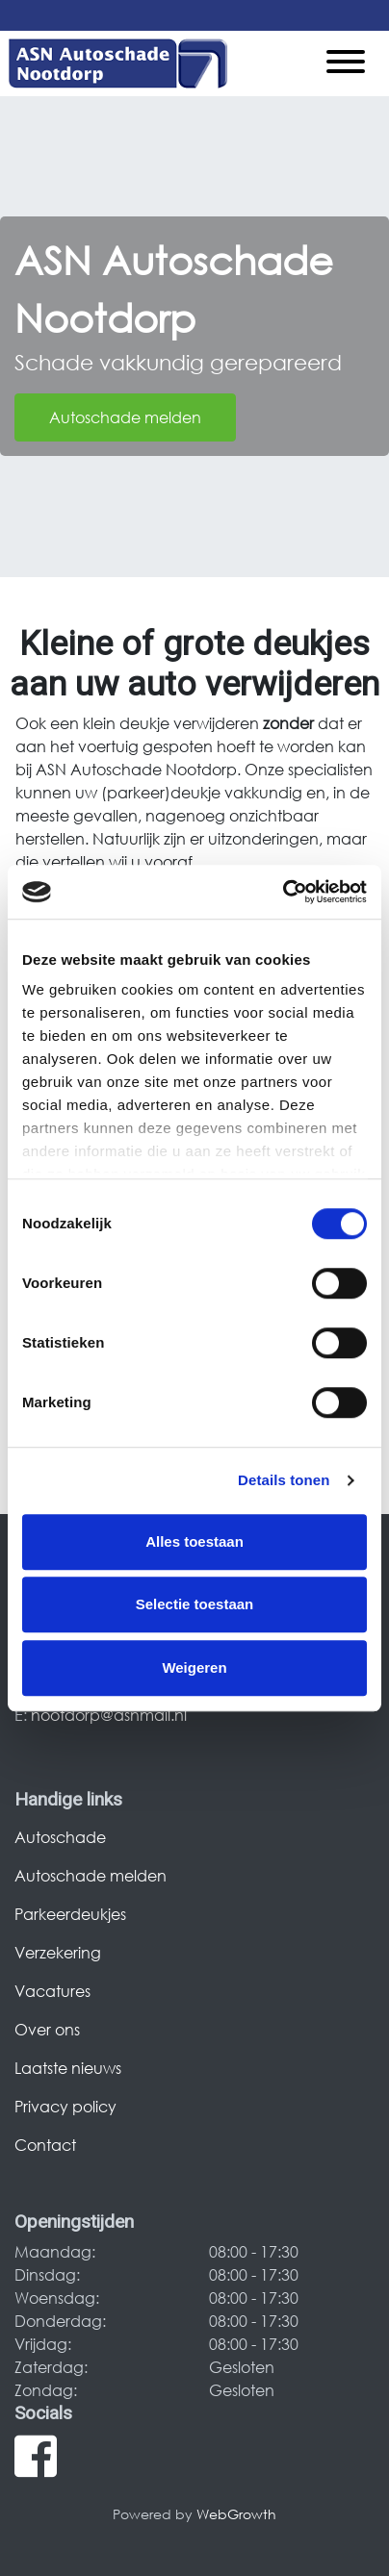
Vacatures (52, 1991)
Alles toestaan (194, 1541)
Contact (45, 2144)
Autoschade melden (125, 417)
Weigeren (194, 1667)
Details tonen (283, 1480)
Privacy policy (65, 2106)
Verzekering (57, 1952)
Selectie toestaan (195, 1604)
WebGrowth (236, 2514)
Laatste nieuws (67, 2068)
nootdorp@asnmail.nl (109, 1715)
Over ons (47, 2029)
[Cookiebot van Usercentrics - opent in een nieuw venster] (282, 891)
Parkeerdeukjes (70, 1914)
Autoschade (60, 1837)
